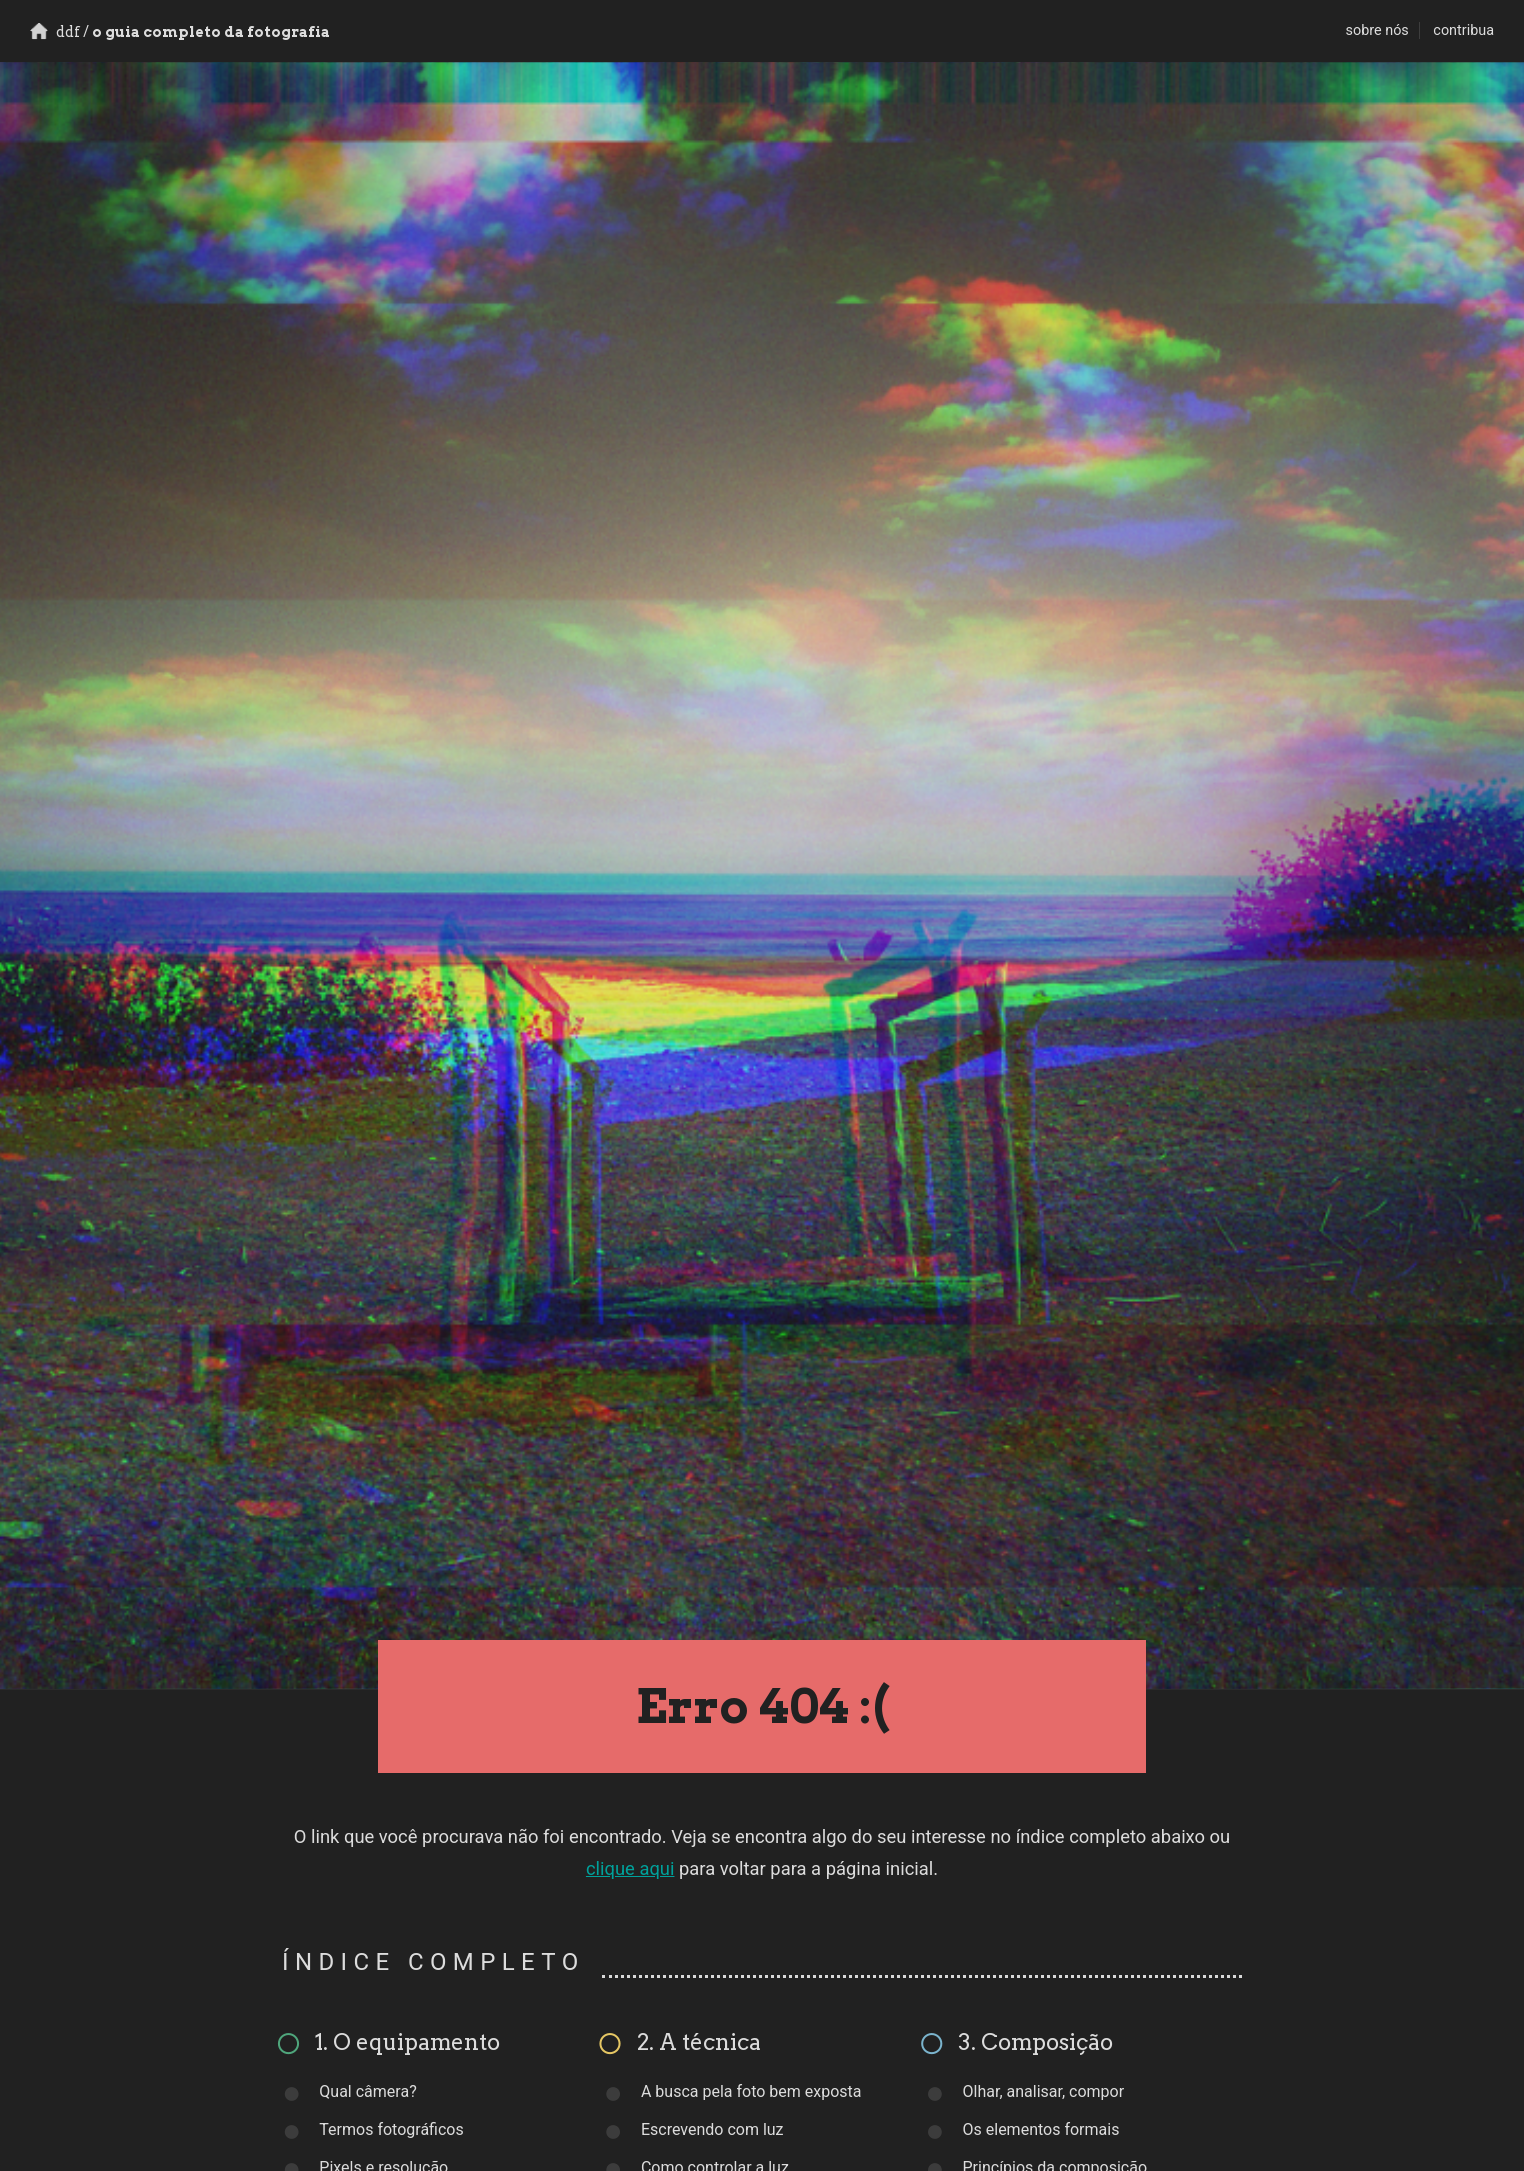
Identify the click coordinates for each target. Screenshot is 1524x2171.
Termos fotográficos (391, 2129)
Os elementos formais (1041, 2129)
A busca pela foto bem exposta (751, 2091)
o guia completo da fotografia (180, 32)
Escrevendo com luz (712, 2129)
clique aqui (630, 1868)
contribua (1463, 30)
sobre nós (1377, 30)
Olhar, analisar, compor (1044, 2091)
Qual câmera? (367, 2091)
